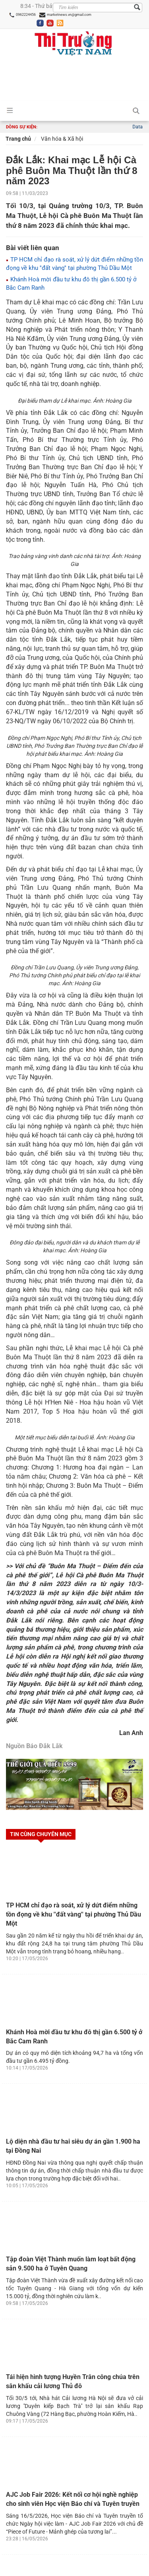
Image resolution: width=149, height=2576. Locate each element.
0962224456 (22, 15)
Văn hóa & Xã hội (61, 139)
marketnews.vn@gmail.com (65, 15)
